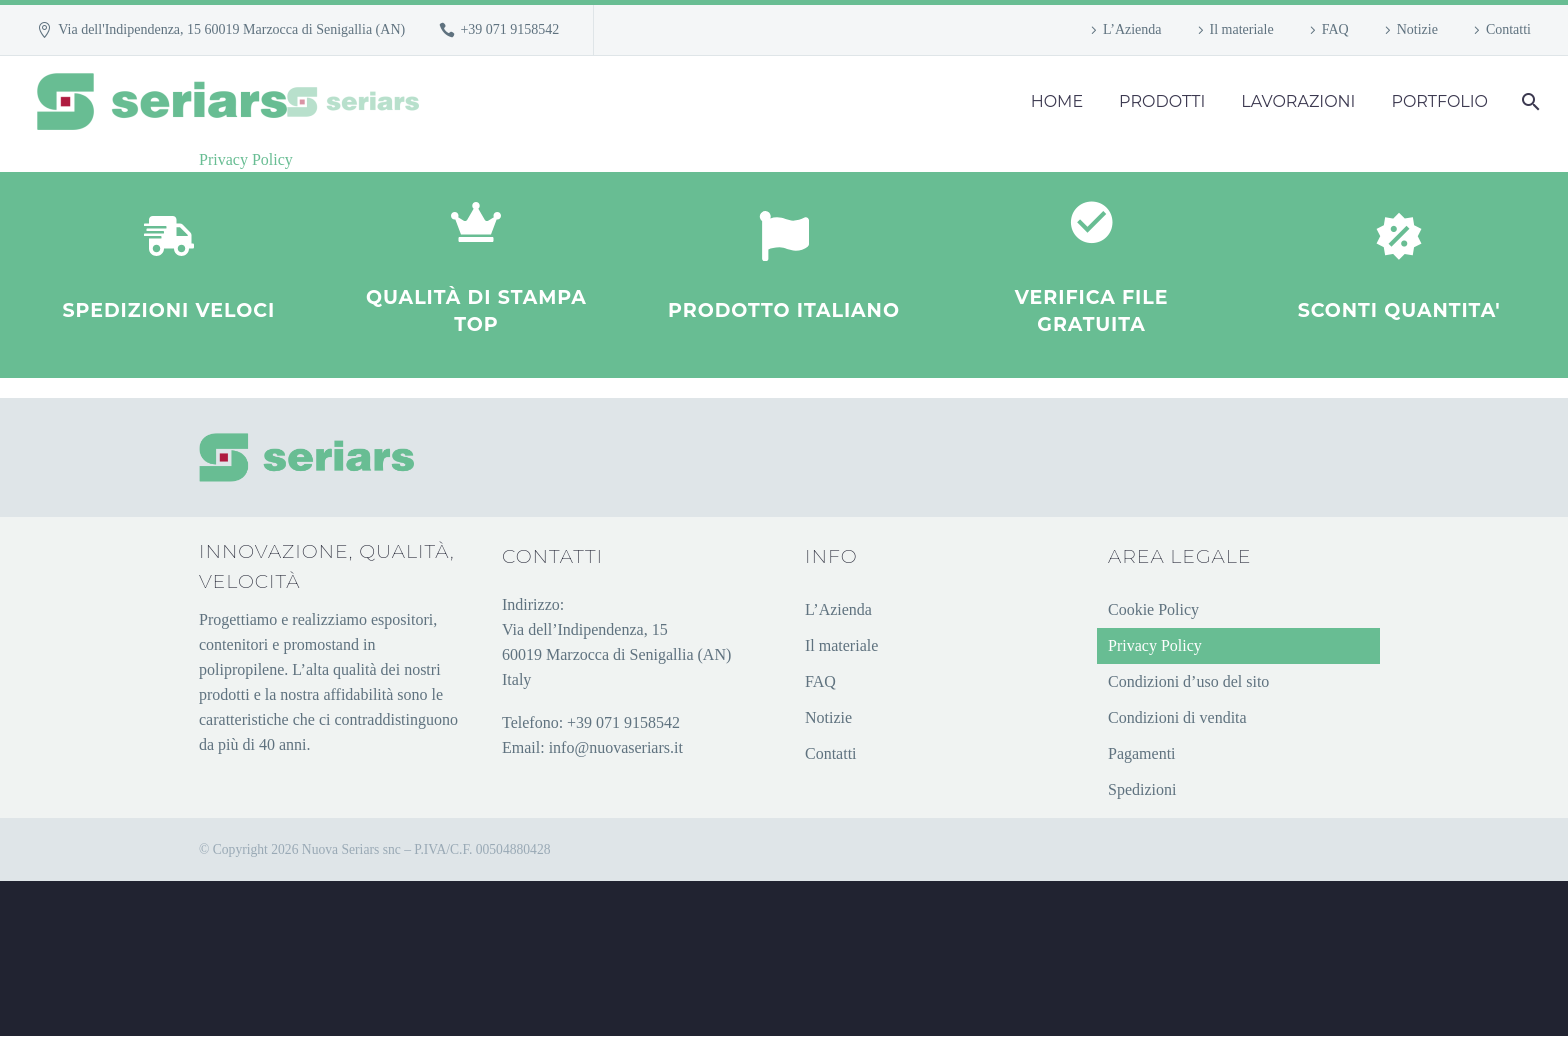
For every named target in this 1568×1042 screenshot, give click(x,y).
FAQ (1335, 29)
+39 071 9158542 (509, 29)
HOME (1057, 101)
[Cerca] (1528, 101)
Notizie (1417, 29)
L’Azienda (1132, 29)
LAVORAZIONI (1298, 101)
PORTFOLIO (1439, 101)
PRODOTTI (1162, 101)
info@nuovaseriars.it (616, 752)
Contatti (1508, 29)
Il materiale (1242, 29)
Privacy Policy (246, 159)
